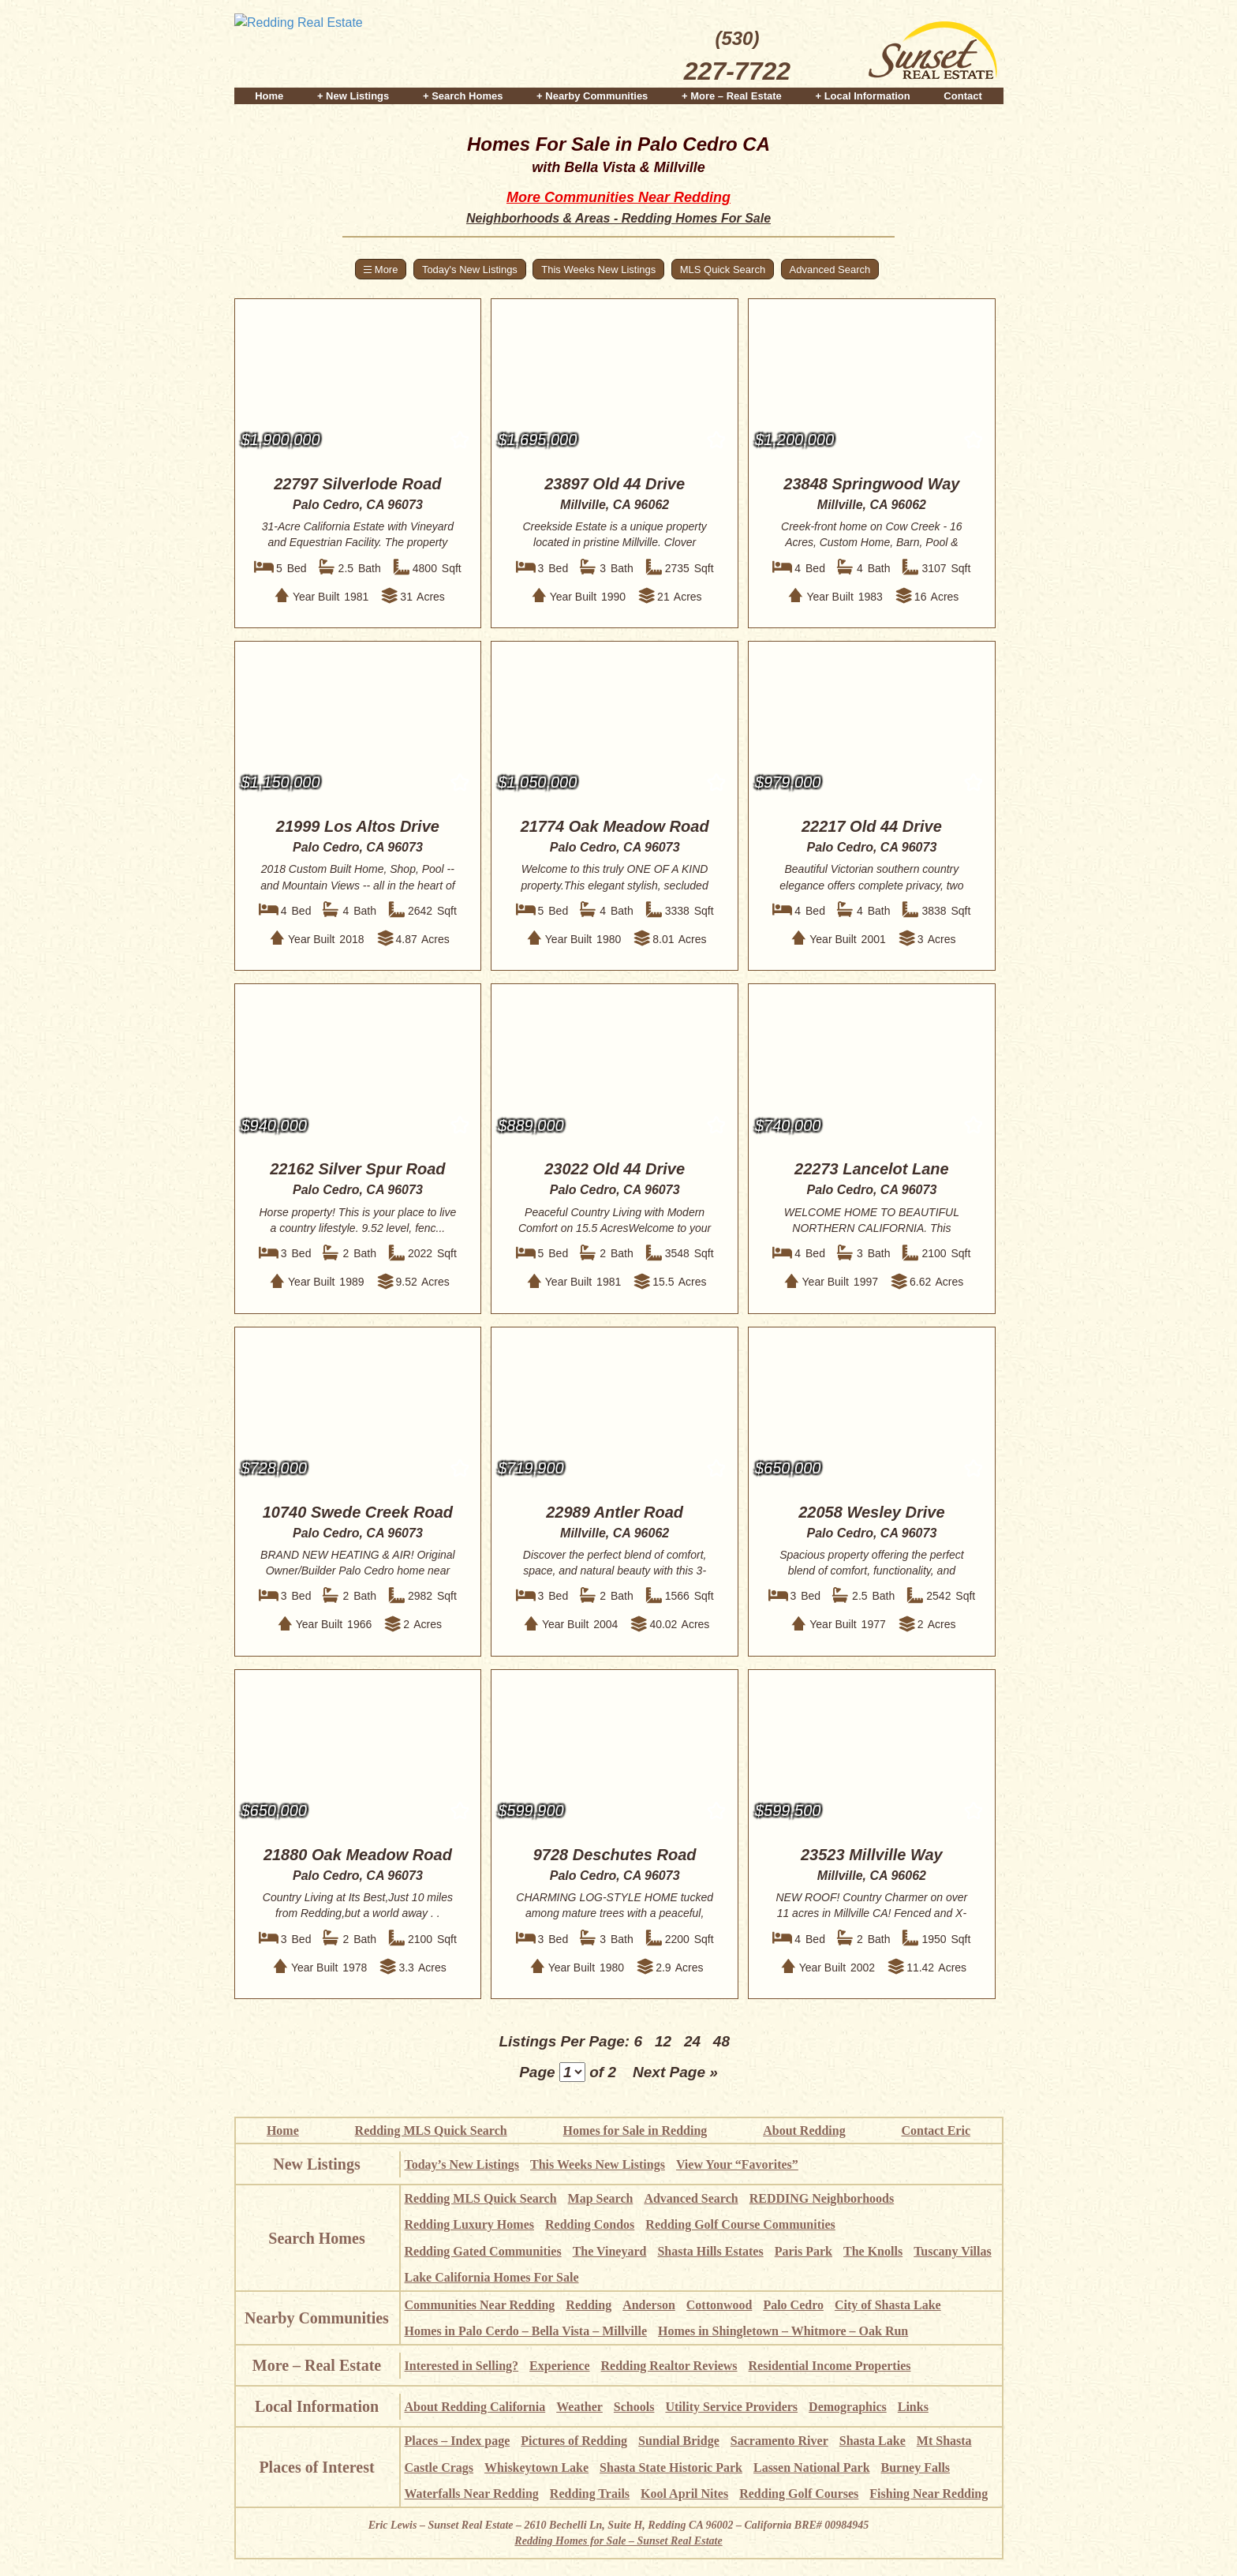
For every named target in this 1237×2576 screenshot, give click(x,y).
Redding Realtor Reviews (669, 2365)
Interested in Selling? (462, 2365)
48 (721, 2041)
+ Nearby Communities (592, 96)
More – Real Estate (316, 2365)
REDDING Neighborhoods (822, 2198)
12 (663, 2041)
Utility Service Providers (731, 2406)
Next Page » (675, 2072)
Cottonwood (719, 2305)
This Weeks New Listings (598, 269)
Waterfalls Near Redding (472, 2493)
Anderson (648, 2305)
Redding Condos (589, 2224)
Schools (634, 2406)
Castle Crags (439, 2467)
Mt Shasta (944, 2440)
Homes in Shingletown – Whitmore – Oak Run (783, 2331)
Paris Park (803, 2251)
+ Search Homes (463, 96)
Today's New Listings (470, 269)
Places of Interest (316, 2467)
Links (913, 2406)
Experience (559, 2365)
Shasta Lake (872, 2440)
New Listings (317, 2164)
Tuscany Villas (953, 2251)
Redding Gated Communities (483, 2251)
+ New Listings (353, 96)
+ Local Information (862, 96)
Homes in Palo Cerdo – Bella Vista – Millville (526, 2331)
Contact (962, 96)
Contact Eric (935, 2130)
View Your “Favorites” (737, 2164)
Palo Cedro (793, 2305)
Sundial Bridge (678, 2440)
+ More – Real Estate (732, 96)
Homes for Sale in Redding (635, 2130)
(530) (737, 58)
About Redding (804, 2130)
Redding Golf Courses (798, 2493)
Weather (579, 2406)
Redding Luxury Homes (469, 2224)
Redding (588, 2305)
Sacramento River (779, 2440)
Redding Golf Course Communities (740, 2224)
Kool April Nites (684, 2493)
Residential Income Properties (830, 2365)
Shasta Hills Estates (710, 2251)
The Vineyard (610, 2251)
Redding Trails (590, 2493)
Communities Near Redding (480, 2305)
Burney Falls (916, 2467)
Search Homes (316, 2238)
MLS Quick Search (722, 269)
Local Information (317, 2406)
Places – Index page (457, 2440)
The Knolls (873, 2251)
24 (692, 2041)
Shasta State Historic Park (671, 2467)
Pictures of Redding (574, 2440)
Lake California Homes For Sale (492, 2277)
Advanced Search (830, 269)
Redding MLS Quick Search (431, 2130)
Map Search (600, 2198)
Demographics (848, 2406)
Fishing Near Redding (928, 2493)
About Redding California (475, 2406)
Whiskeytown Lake (536, 2467)
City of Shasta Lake (888, 2305)
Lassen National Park (811, 2467)
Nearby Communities (317, 2318)
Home (269, 96)
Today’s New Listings (462, 2164)
